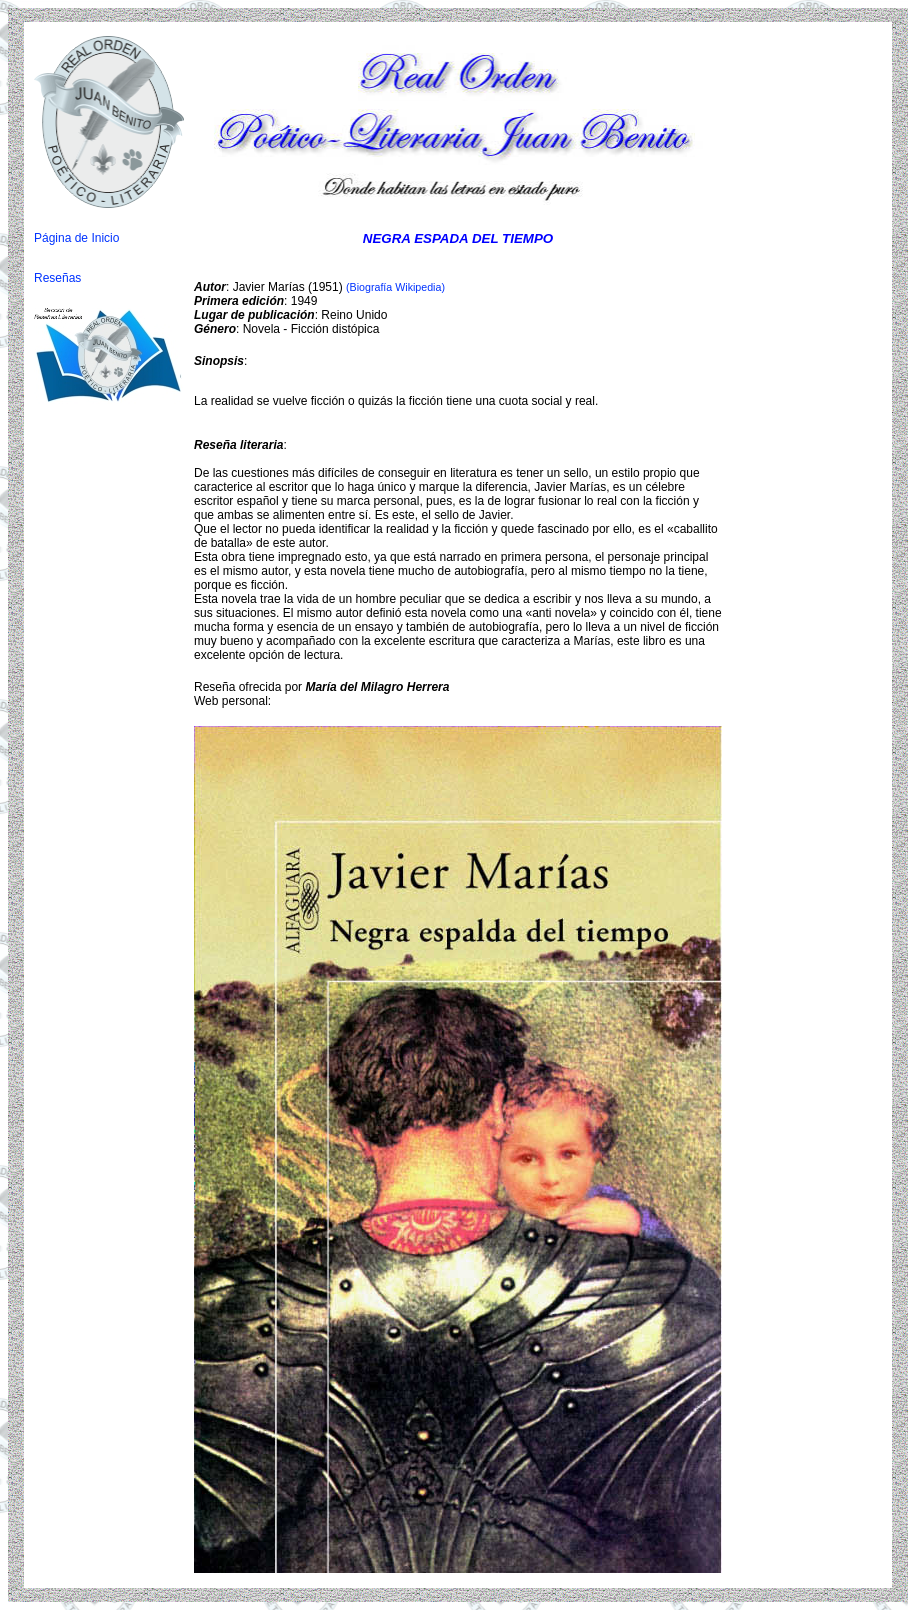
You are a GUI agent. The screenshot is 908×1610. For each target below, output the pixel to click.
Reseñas (57, 278)
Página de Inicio (76, 238)
